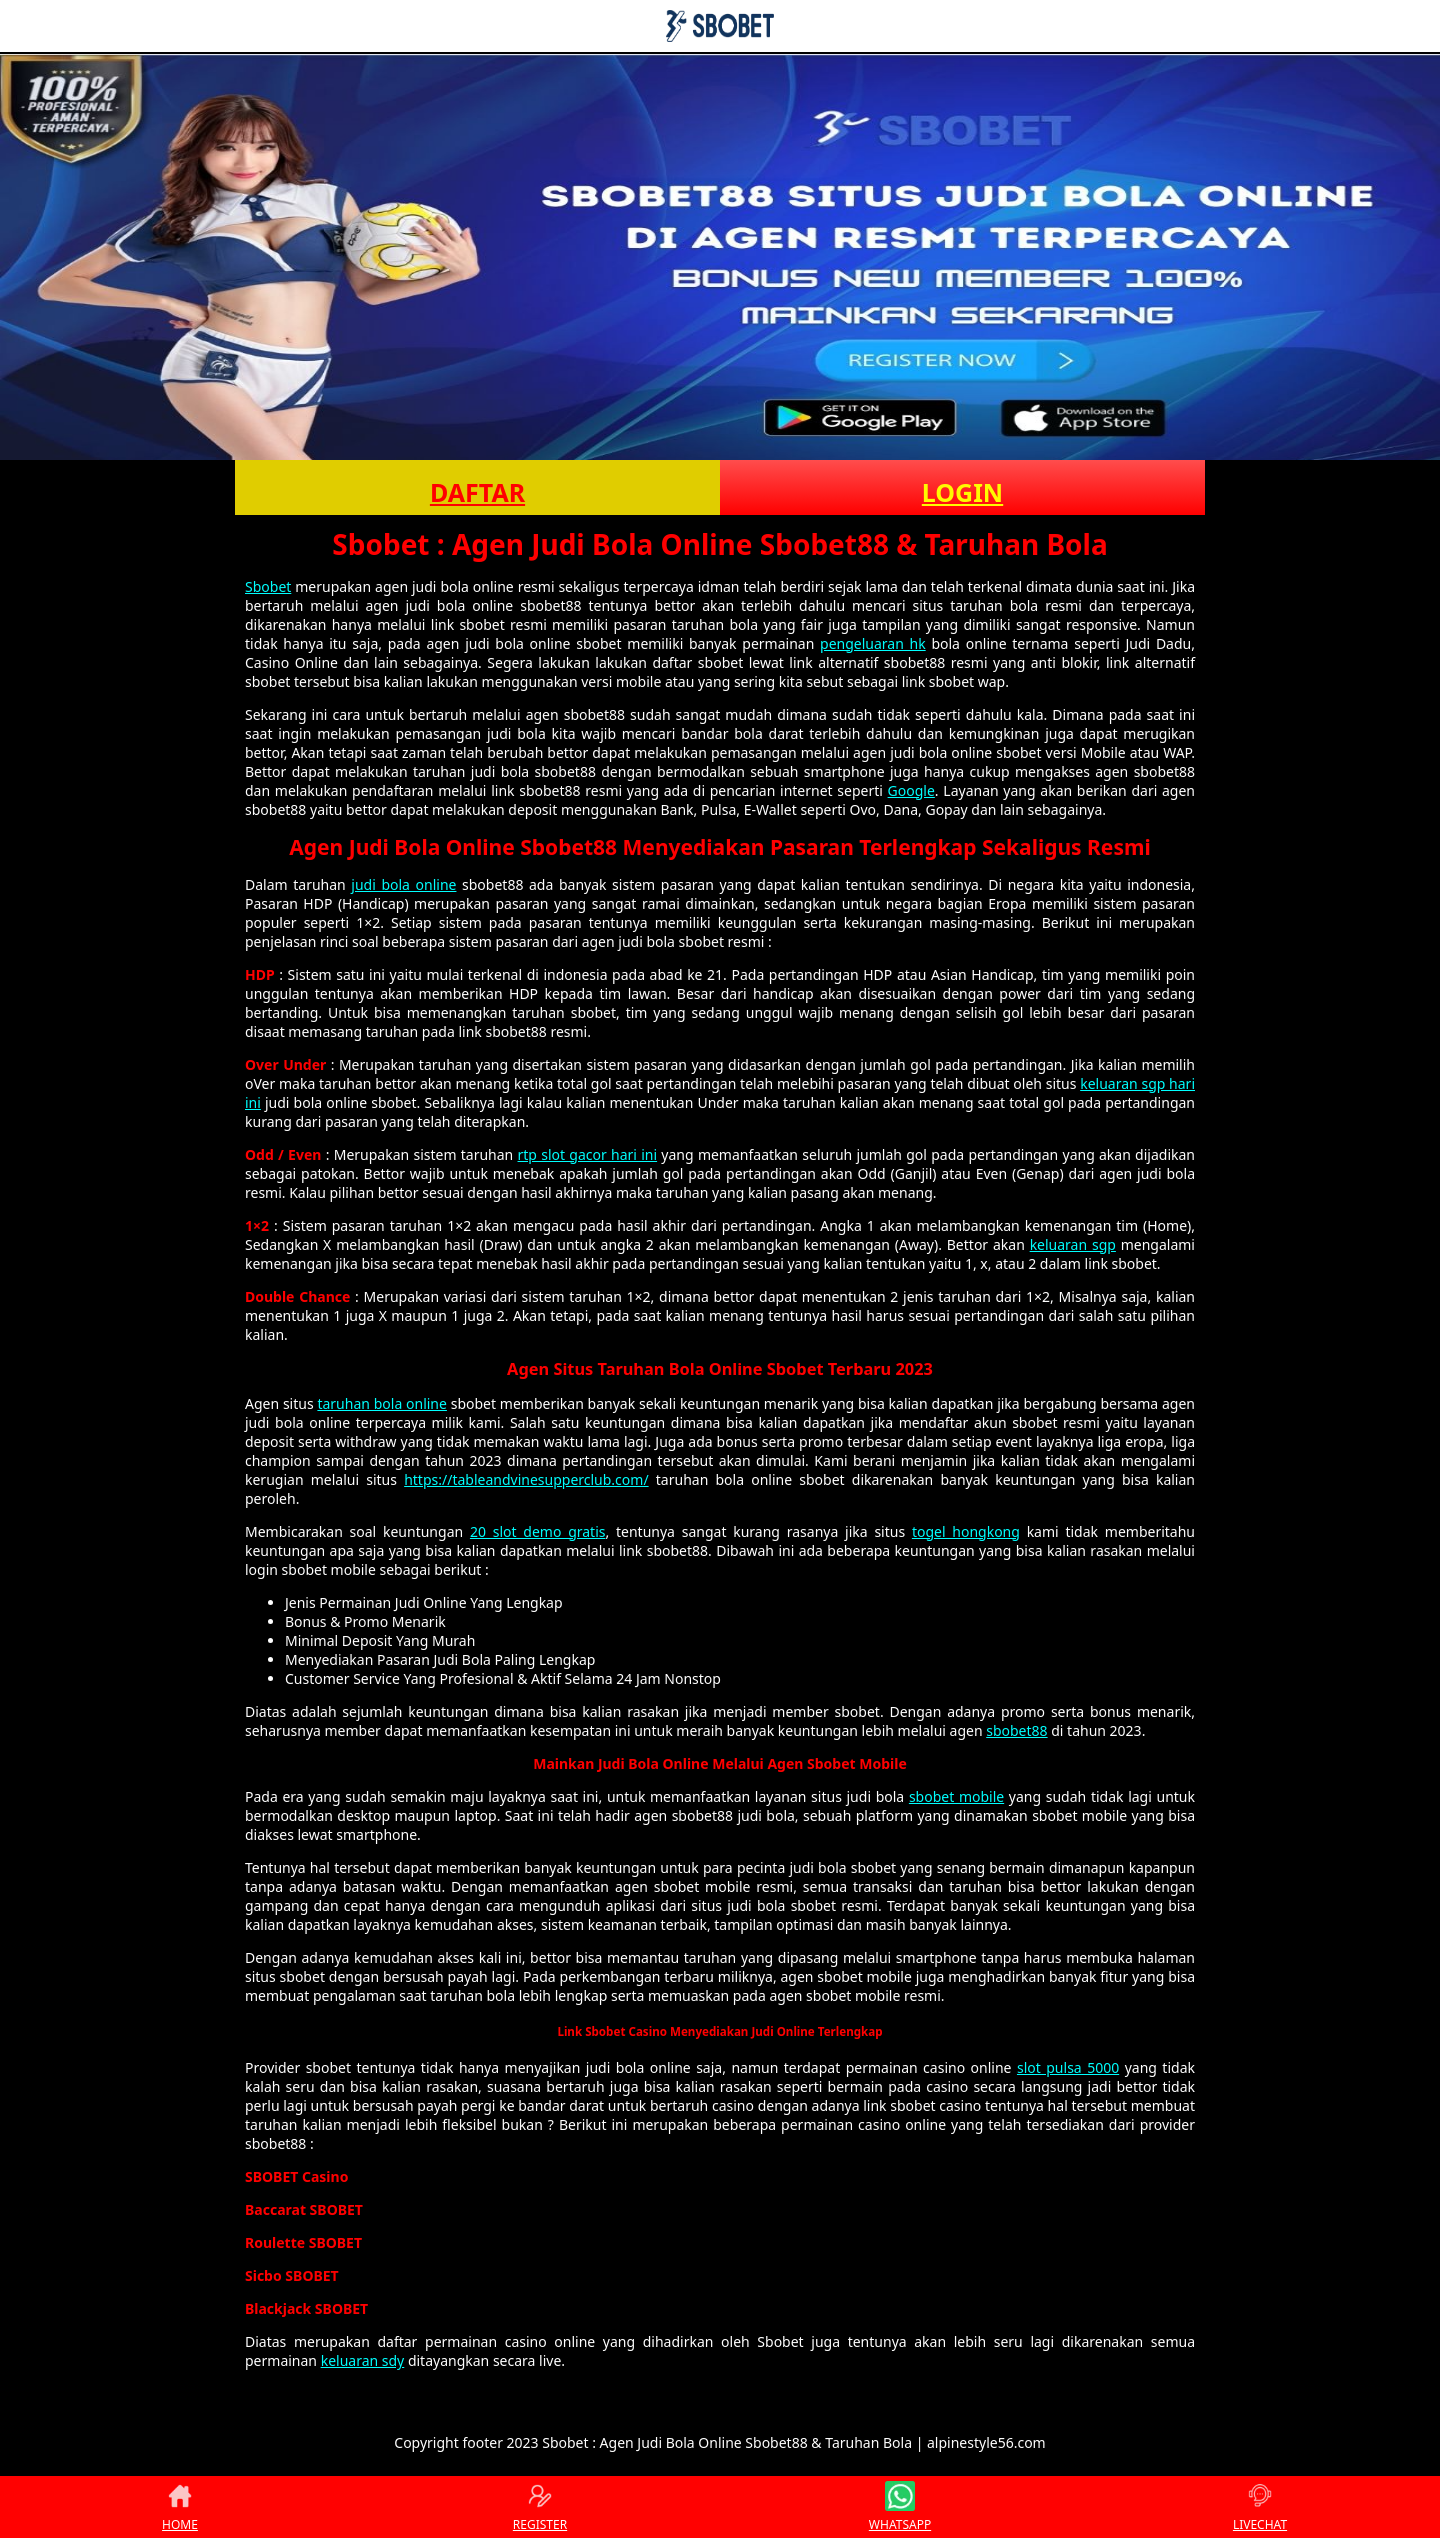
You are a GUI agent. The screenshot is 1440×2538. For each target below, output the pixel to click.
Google (911, 790)
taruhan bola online (382, 1403)
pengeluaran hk (873, 643)
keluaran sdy (363, 2360)
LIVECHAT (1260, 2507)
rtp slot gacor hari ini (588, 1154)
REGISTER (540, 2507)
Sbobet (268, 586)
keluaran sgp (1073, 1244)
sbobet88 (1016, 1730)
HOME (180, 2507)
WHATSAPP (900, 2507)
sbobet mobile (956, 1796)
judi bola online (403, 884)
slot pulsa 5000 (1068, 2067)
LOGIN (962, 492)
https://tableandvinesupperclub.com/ (526, 1479)
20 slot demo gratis (538, 1531)
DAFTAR (477, 492)
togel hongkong (966, 1531)
